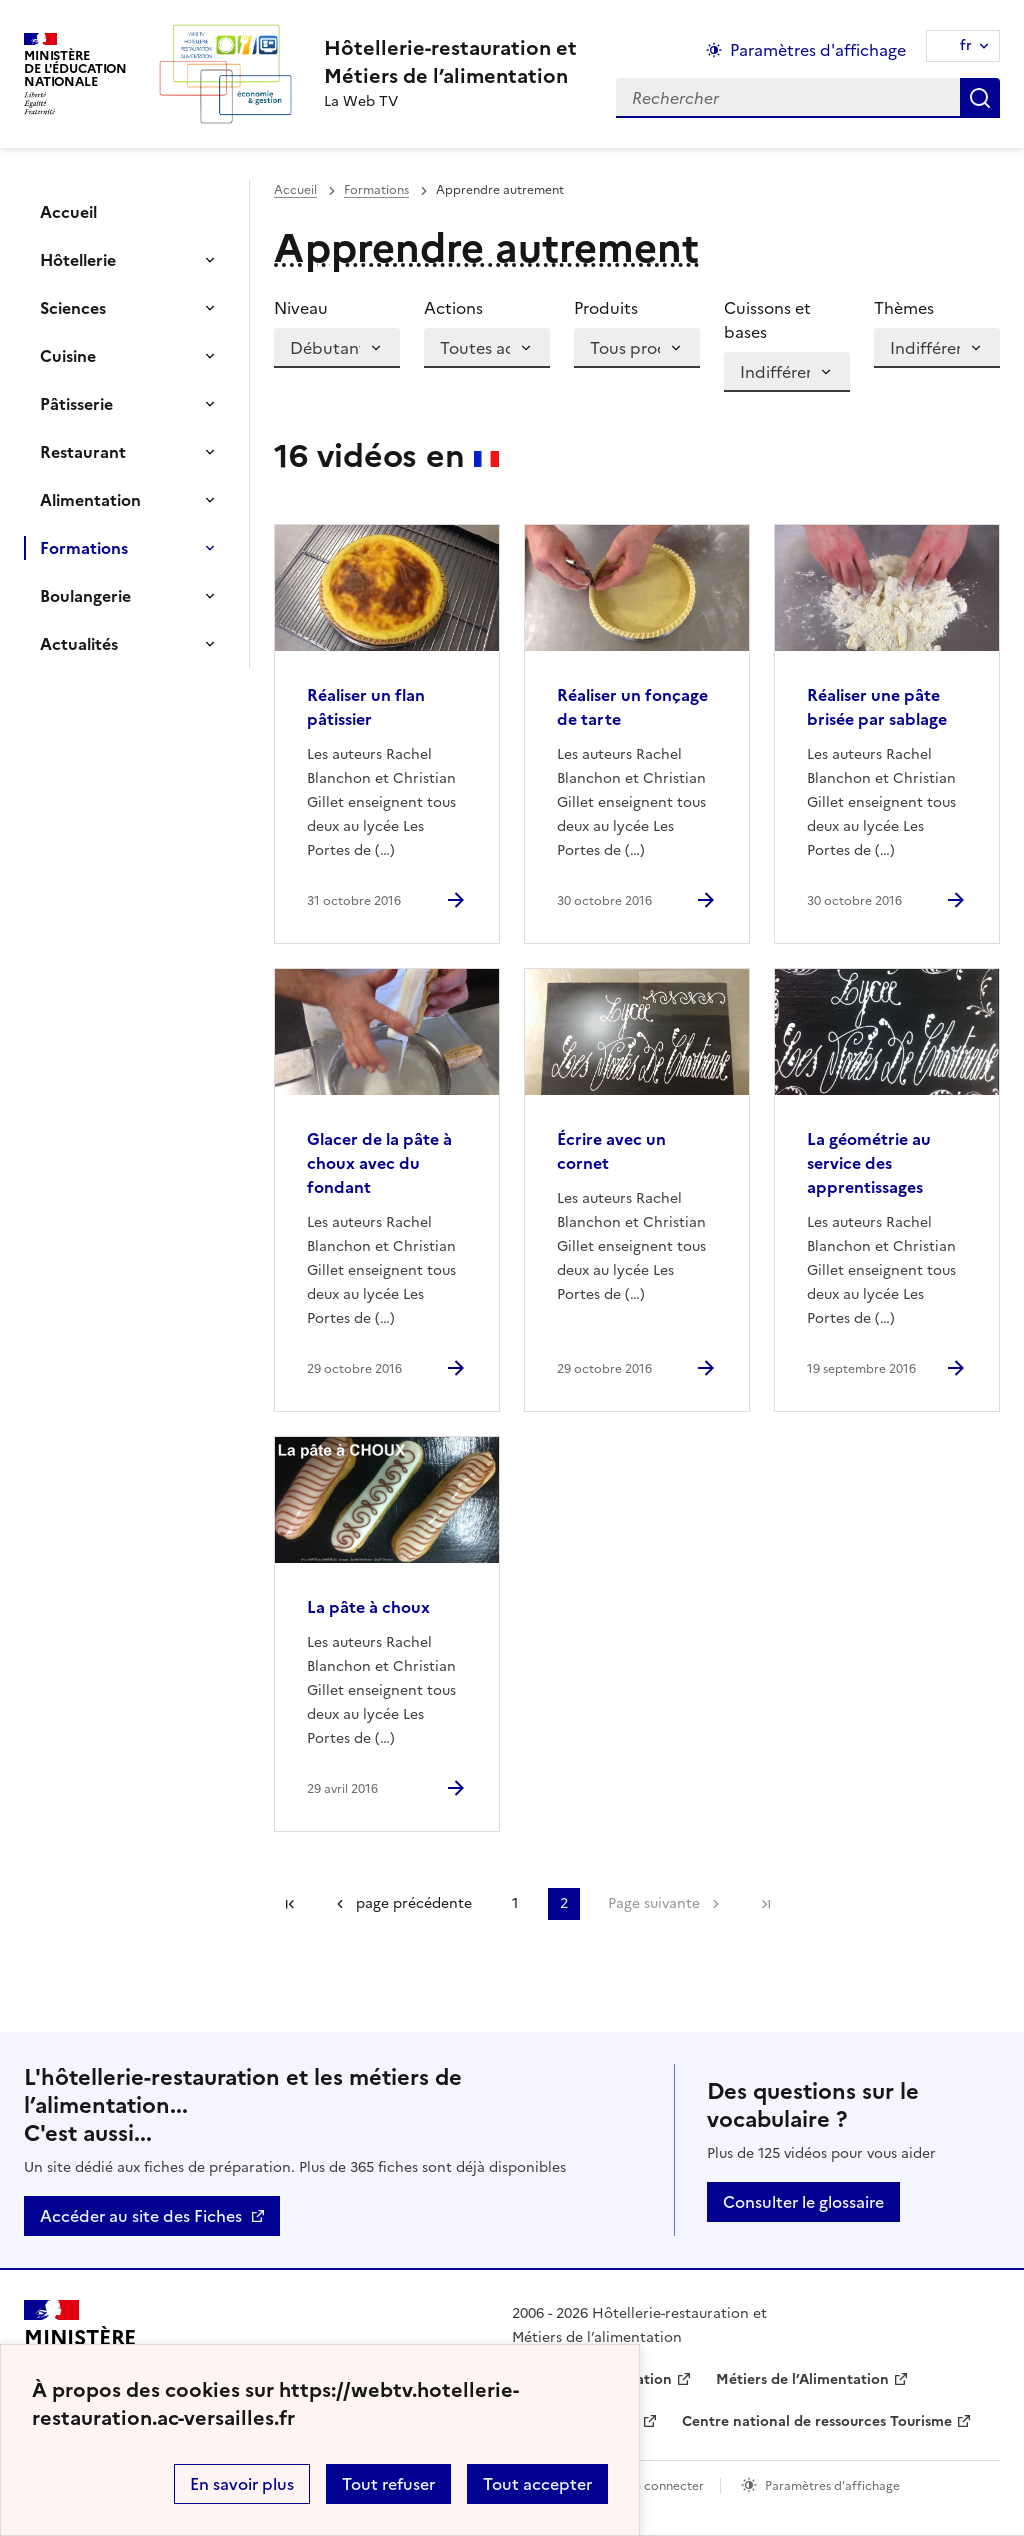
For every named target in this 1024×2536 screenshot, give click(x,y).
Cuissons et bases (767, 320)
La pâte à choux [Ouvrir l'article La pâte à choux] (368, 1607)
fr (966, 45)
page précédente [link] (414, 1903)
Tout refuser (388, 2484)
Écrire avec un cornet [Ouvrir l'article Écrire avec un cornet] (611, 1151)
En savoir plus (242, 2484)
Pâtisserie (76, 404)
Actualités (79, 644)
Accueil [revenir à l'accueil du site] (295, 190)
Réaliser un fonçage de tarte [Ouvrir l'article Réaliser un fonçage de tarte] (632, 707)
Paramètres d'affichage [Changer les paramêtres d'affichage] (818, 50)
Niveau (301, 308)
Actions (453, 308)
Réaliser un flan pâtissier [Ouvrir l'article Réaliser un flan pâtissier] (366, 707)
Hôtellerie (78, 260)
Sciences (73, 308)
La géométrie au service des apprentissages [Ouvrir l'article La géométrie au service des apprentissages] (869, 1163)
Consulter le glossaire (803, 2202)
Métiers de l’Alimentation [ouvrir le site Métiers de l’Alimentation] (802, 2379)
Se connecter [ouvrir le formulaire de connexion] (665, 2486)
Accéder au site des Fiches (141, 2216)
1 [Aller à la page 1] (515, 1903)
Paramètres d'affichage (832, 2486)
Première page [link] (290, 1904)
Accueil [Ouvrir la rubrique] (68, 212)
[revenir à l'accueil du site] (450, 62)
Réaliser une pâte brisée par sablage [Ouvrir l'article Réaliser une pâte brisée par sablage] (877, 707)
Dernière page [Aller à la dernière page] (766, 1904)
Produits (606, 308)
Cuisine (68, 356)
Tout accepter (537, 2484)
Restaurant (83, 452)
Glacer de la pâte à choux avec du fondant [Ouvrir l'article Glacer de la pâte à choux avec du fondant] (379, 1163)
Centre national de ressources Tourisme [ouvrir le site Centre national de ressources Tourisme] (817, 2421)
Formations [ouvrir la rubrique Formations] (376, 190)
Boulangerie (85, 596)
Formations (84, 548)
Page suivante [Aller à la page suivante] (654, 1903)
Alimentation (90, 500)
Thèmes (904, 308)
